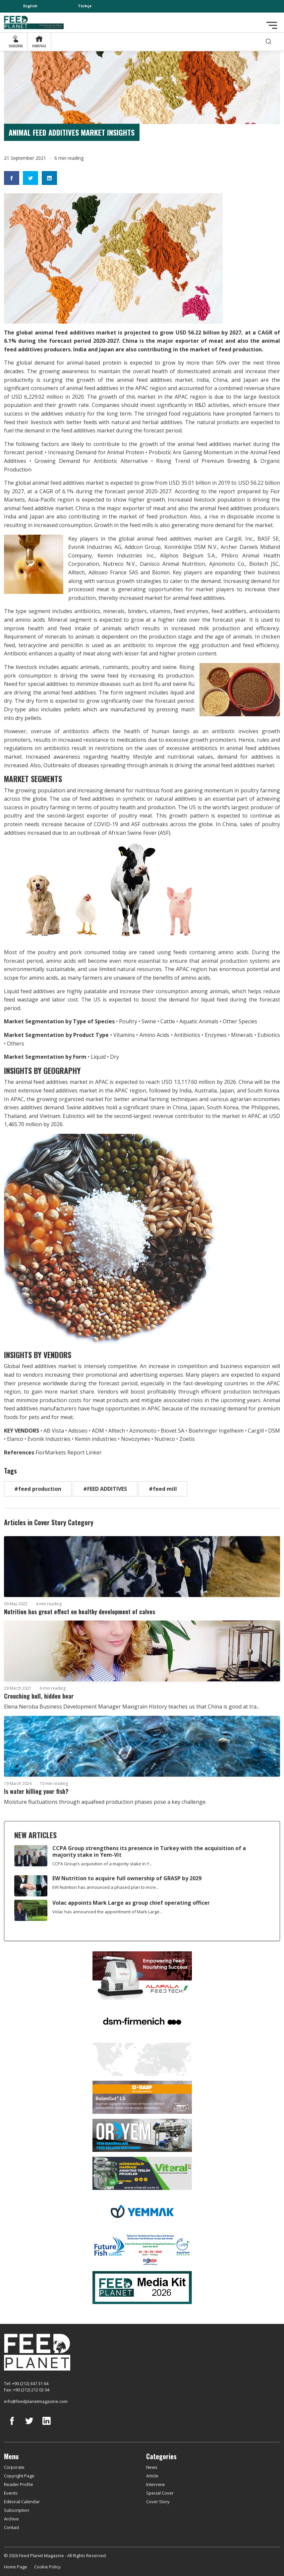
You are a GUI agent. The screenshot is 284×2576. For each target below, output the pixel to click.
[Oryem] (142, 2135)
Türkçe (84, 5)
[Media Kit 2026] (142, 2287)
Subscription (16, 2510)
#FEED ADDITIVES (105, 1488)
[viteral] (142, 2173)
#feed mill (163, 1488)
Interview (155, 2484)
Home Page (15, 2567)
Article (152, 2476)
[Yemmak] (142, 2211)
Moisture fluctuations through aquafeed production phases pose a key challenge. (105, 1801)
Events (11, 2493)
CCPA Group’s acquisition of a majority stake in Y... (102, 1864)
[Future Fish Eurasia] (142, 2249)
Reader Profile (18, 2484)
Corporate (14, 2467)
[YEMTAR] (142, 2059)
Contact (11, 2527)
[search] (268, 41)
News (151, 2467)
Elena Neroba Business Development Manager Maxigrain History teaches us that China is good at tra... (131, 1706)
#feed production (37, 1488)
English (30, 5)
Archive (11, 2519)
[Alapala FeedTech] (142, 1974)
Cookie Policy (47, 2567)
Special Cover (160, 2493)
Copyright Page (19, 2476)
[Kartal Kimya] (142, 2097)
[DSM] (142, 2020)
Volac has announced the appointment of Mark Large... (107, 1912)
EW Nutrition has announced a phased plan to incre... (105, 1887)
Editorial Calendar (22, 2502)
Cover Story (158, 2502)
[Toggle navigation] (271, 25)
